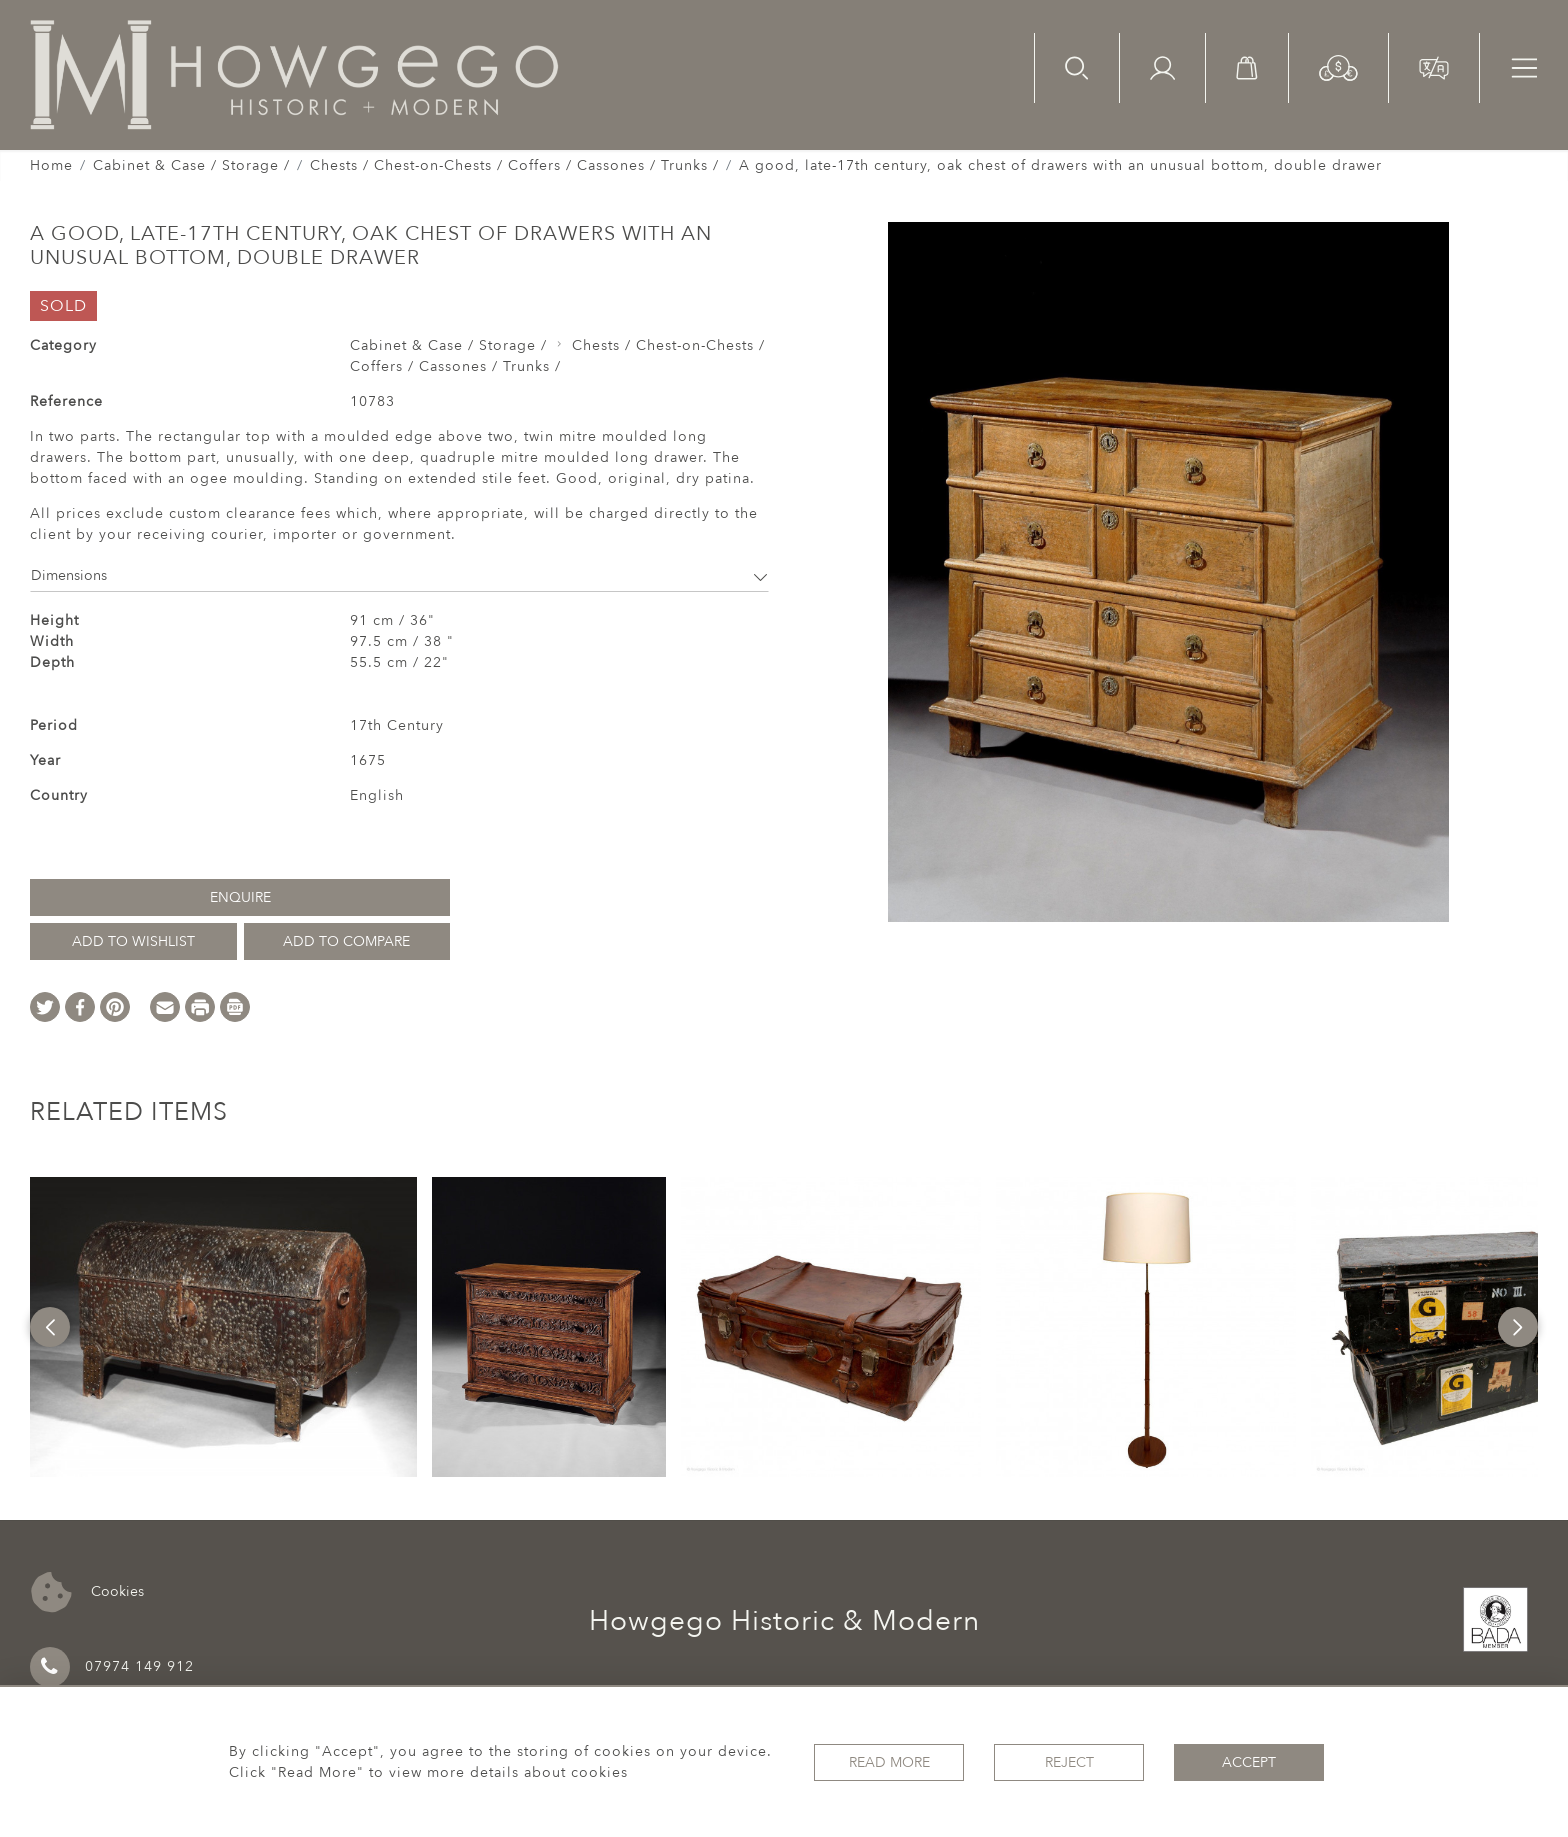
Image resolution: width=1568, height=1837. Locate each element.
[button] (1338, 66)
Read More (889, 1762)
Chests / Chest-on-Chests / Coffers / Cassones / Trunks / (514, 165)
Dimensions (399, 575)
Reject (1069, 1762)
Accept (1249, 1762)
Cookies (87, 1592)
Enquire (240, 897)
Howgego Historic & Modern (784, 1621)
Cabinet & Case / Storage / (191, 165)
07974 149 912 (112, 1667)
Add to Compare (346, 941)
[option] (223, 1327)
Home (51, 165)
